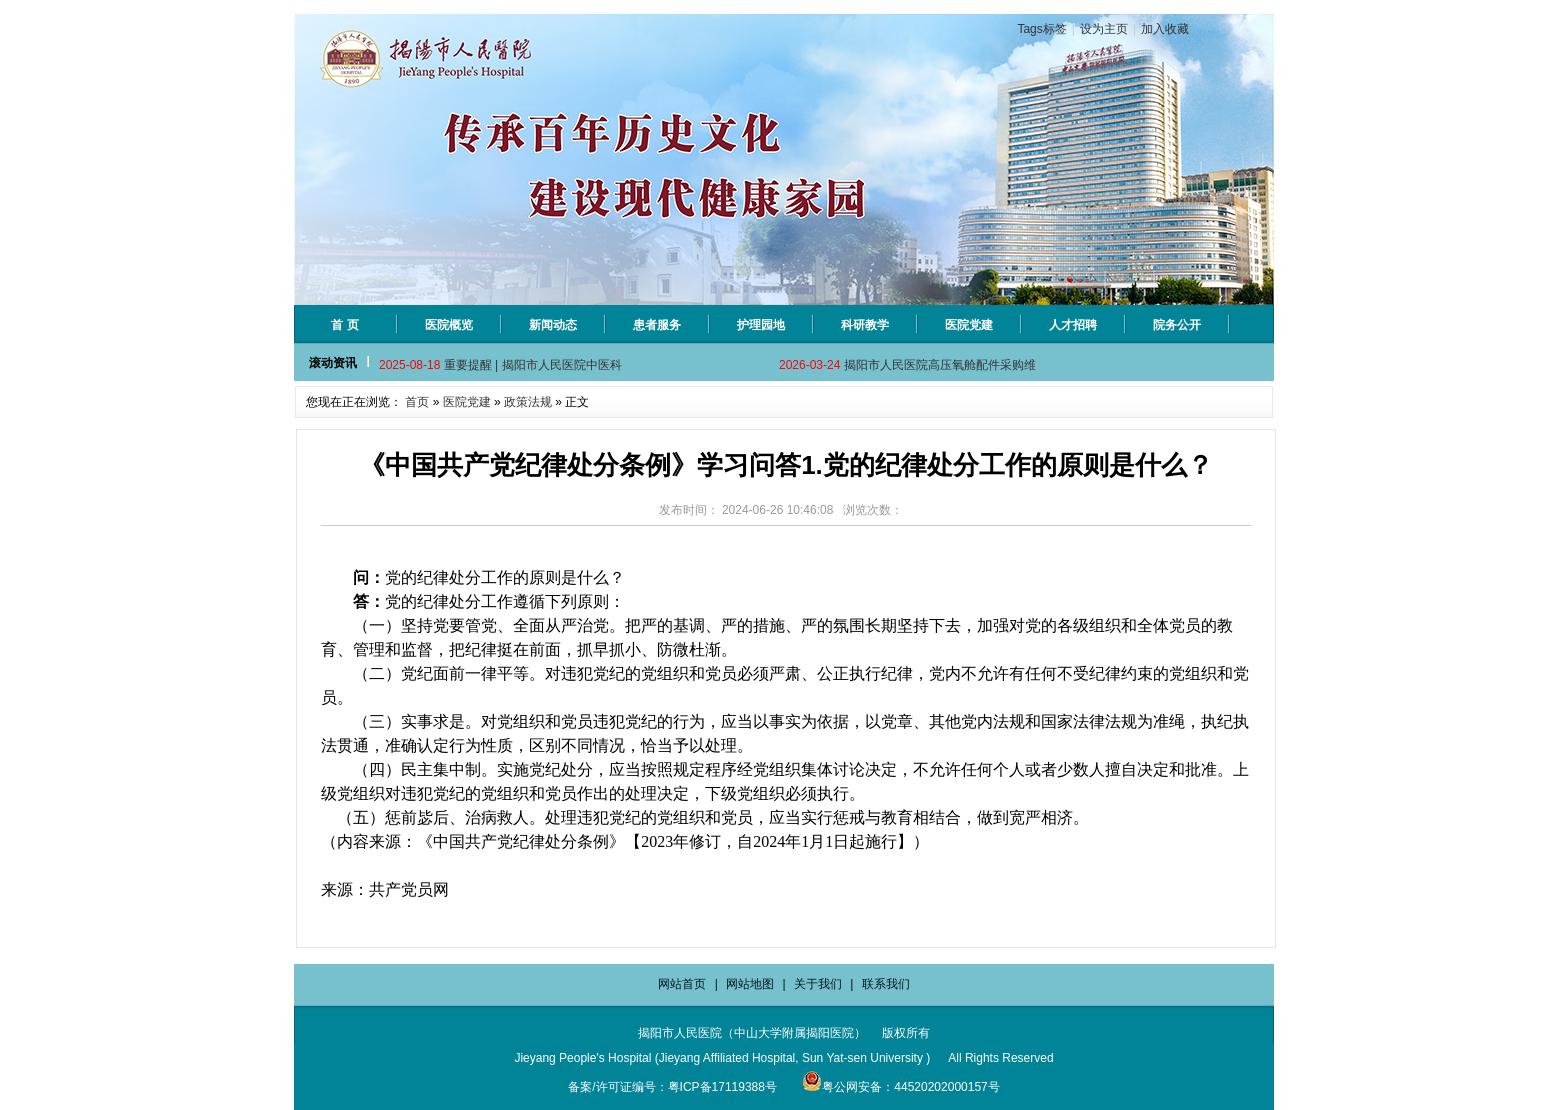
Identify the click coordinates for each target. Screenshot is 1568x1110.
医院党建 (467, 402)
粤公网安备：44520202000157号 (900, 1087)
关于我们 (818, 984)
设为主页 (1104, 29)
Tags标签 (1041, 29)
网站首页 (682, 984)
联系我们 (886, 984)
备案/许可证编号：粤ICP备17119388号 (672, 1087)
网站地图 (750, 984)
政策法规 (528, 402)
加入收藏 (1165, 29)
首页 (417, 402)
